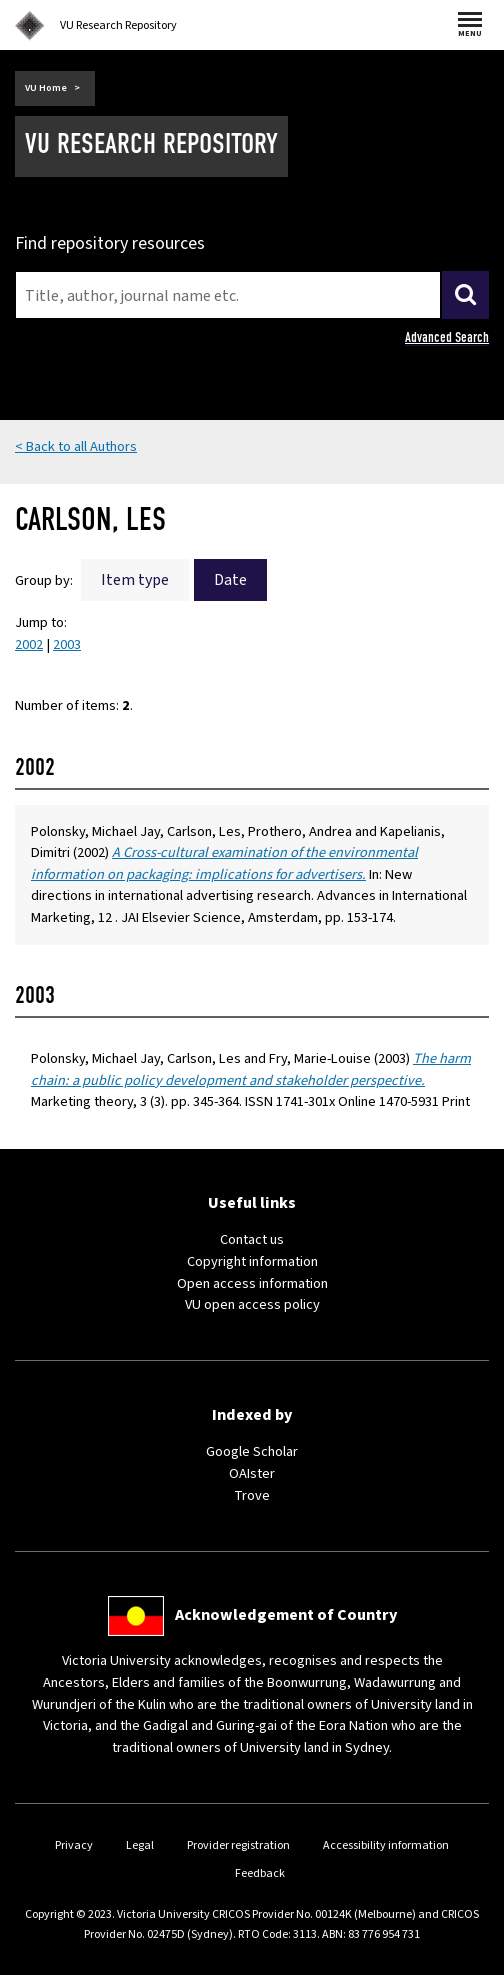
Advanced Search (447, 337)
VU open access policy (252, 1304)
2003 (67, 644)
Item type (135, 580)
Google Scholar (252, 1451)
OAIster (252, 1473)
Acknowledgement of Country (286, 1615)
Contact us (252, 1239)
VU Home (46, 88)
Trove (252, 1495)
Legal (140, 1845)
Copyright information (252, 1261)
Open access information (252, 1283)
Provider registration (238, 1845)
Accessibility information (386, 1845)
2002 (29, 644)
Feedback (260, 1873)
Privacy (74, 1845)
